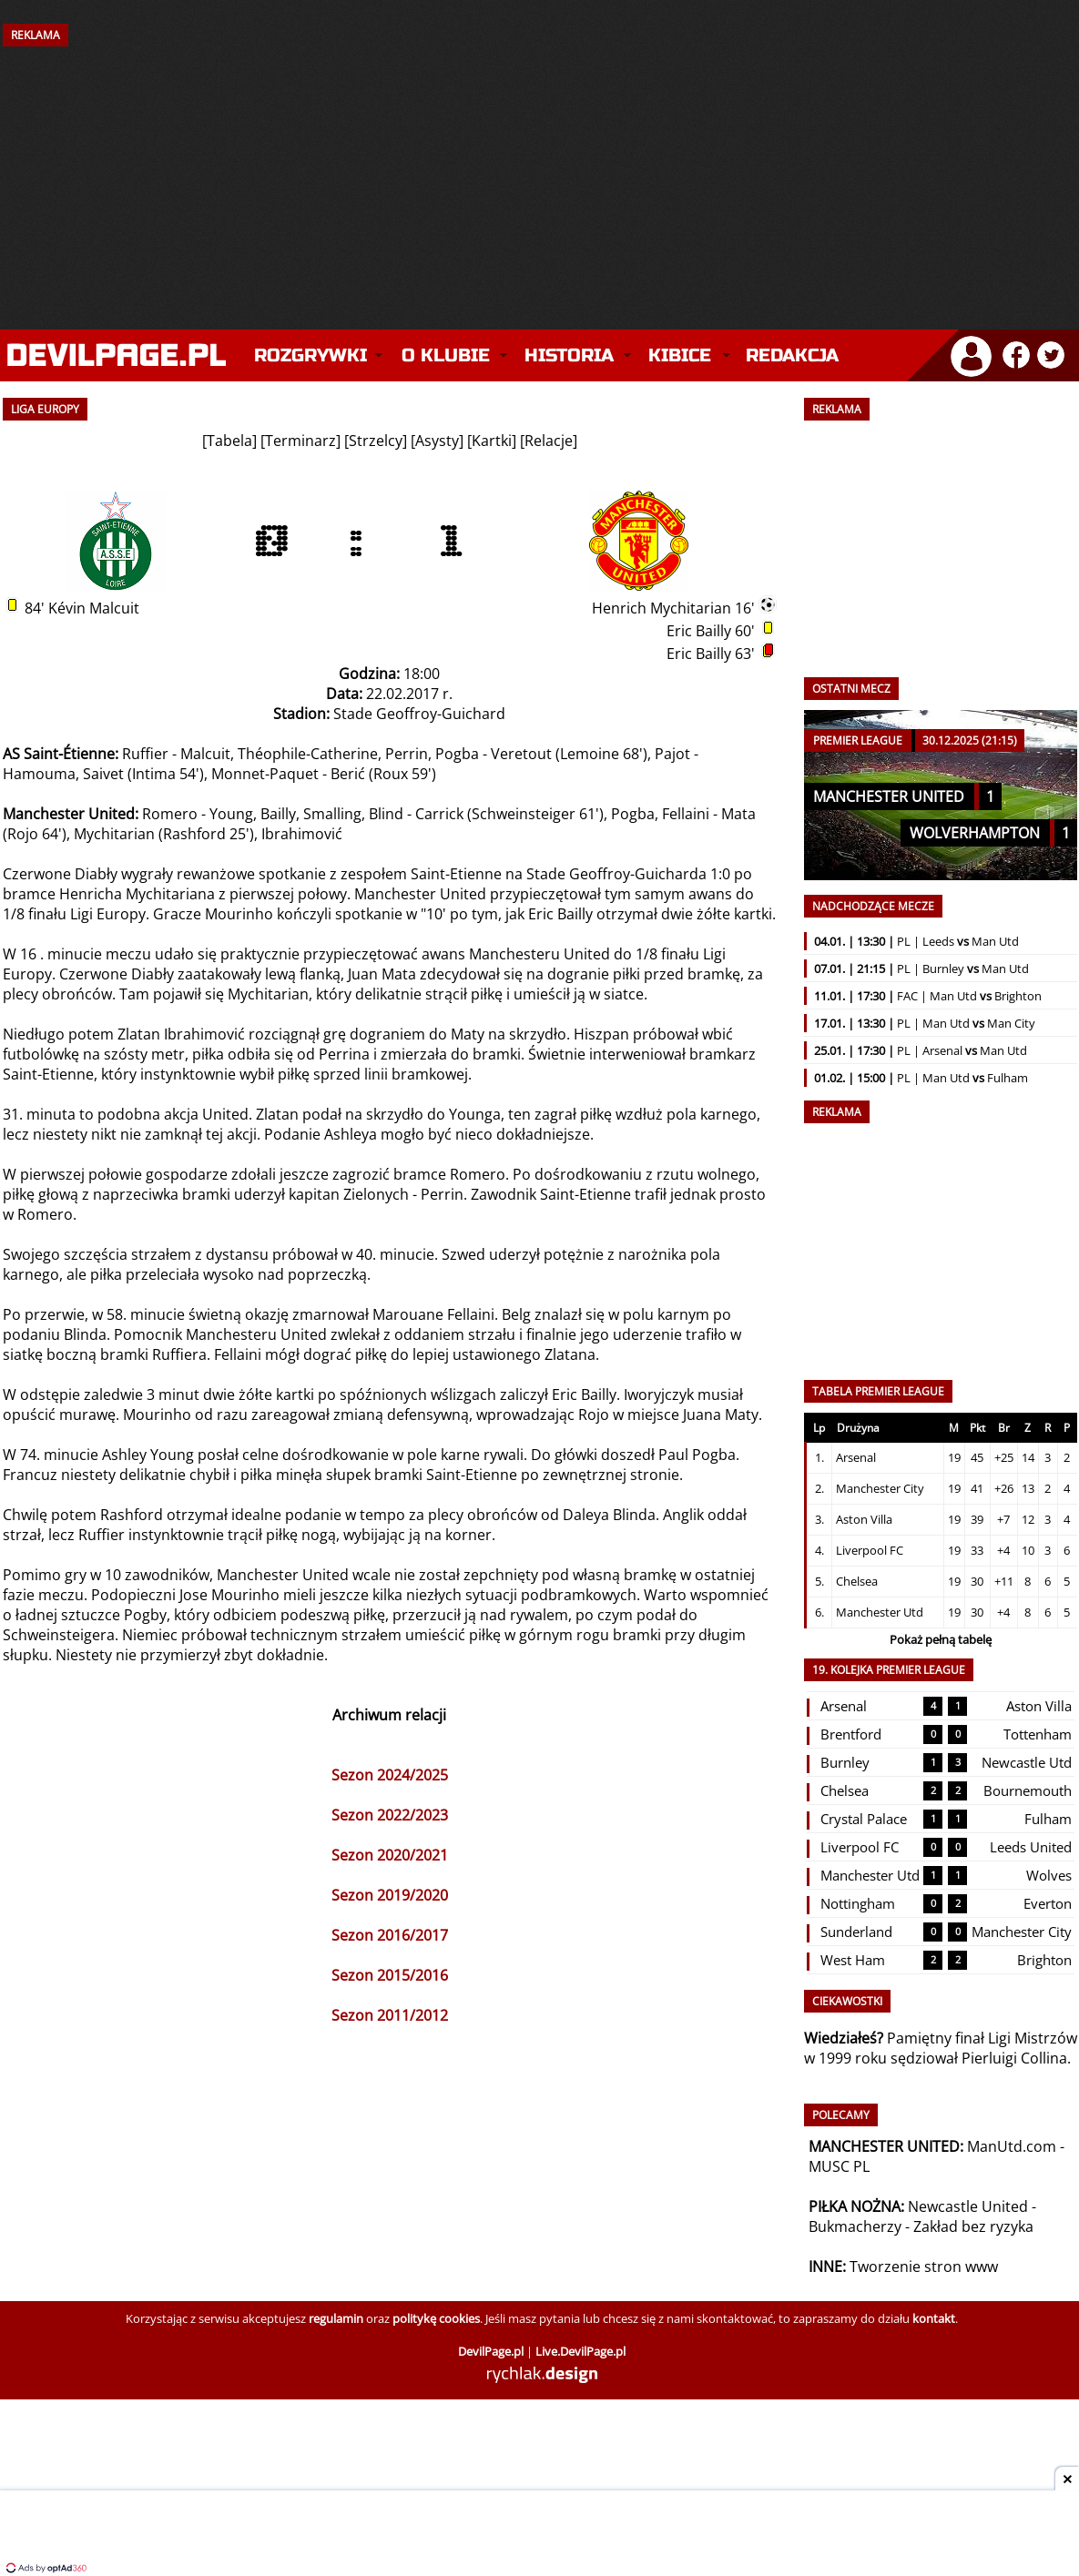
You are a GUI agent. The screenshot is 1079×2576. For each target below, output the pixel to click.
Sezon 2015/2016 (389, 1975)
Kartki (492, 441)
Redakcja (792, 355)
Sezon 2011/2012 (389, 2015)
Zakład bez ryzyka (973, 2226)
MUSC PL (839, 2166)
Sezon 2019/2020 (389, 1895)
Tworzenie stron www (924, 2267)
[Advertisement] (540, 170)
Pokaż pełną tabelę (941, 1639)
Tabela (229, 441)
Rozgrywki (310, 355)
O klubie (446, 355)
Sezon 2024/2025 (389, 1775)
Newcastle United (968, 2206)
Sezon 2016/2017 (389, 1935)
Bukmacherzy (855, 2226)
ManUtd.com (1011, 2146)
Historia (569, 355)
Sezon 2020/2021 (389, 1855)
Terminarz (300, 441)
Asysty (437, 441)
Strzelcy (375, 441)
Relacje (548, 441)
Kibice (679, 355)
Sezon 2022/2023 (389, 1815)
